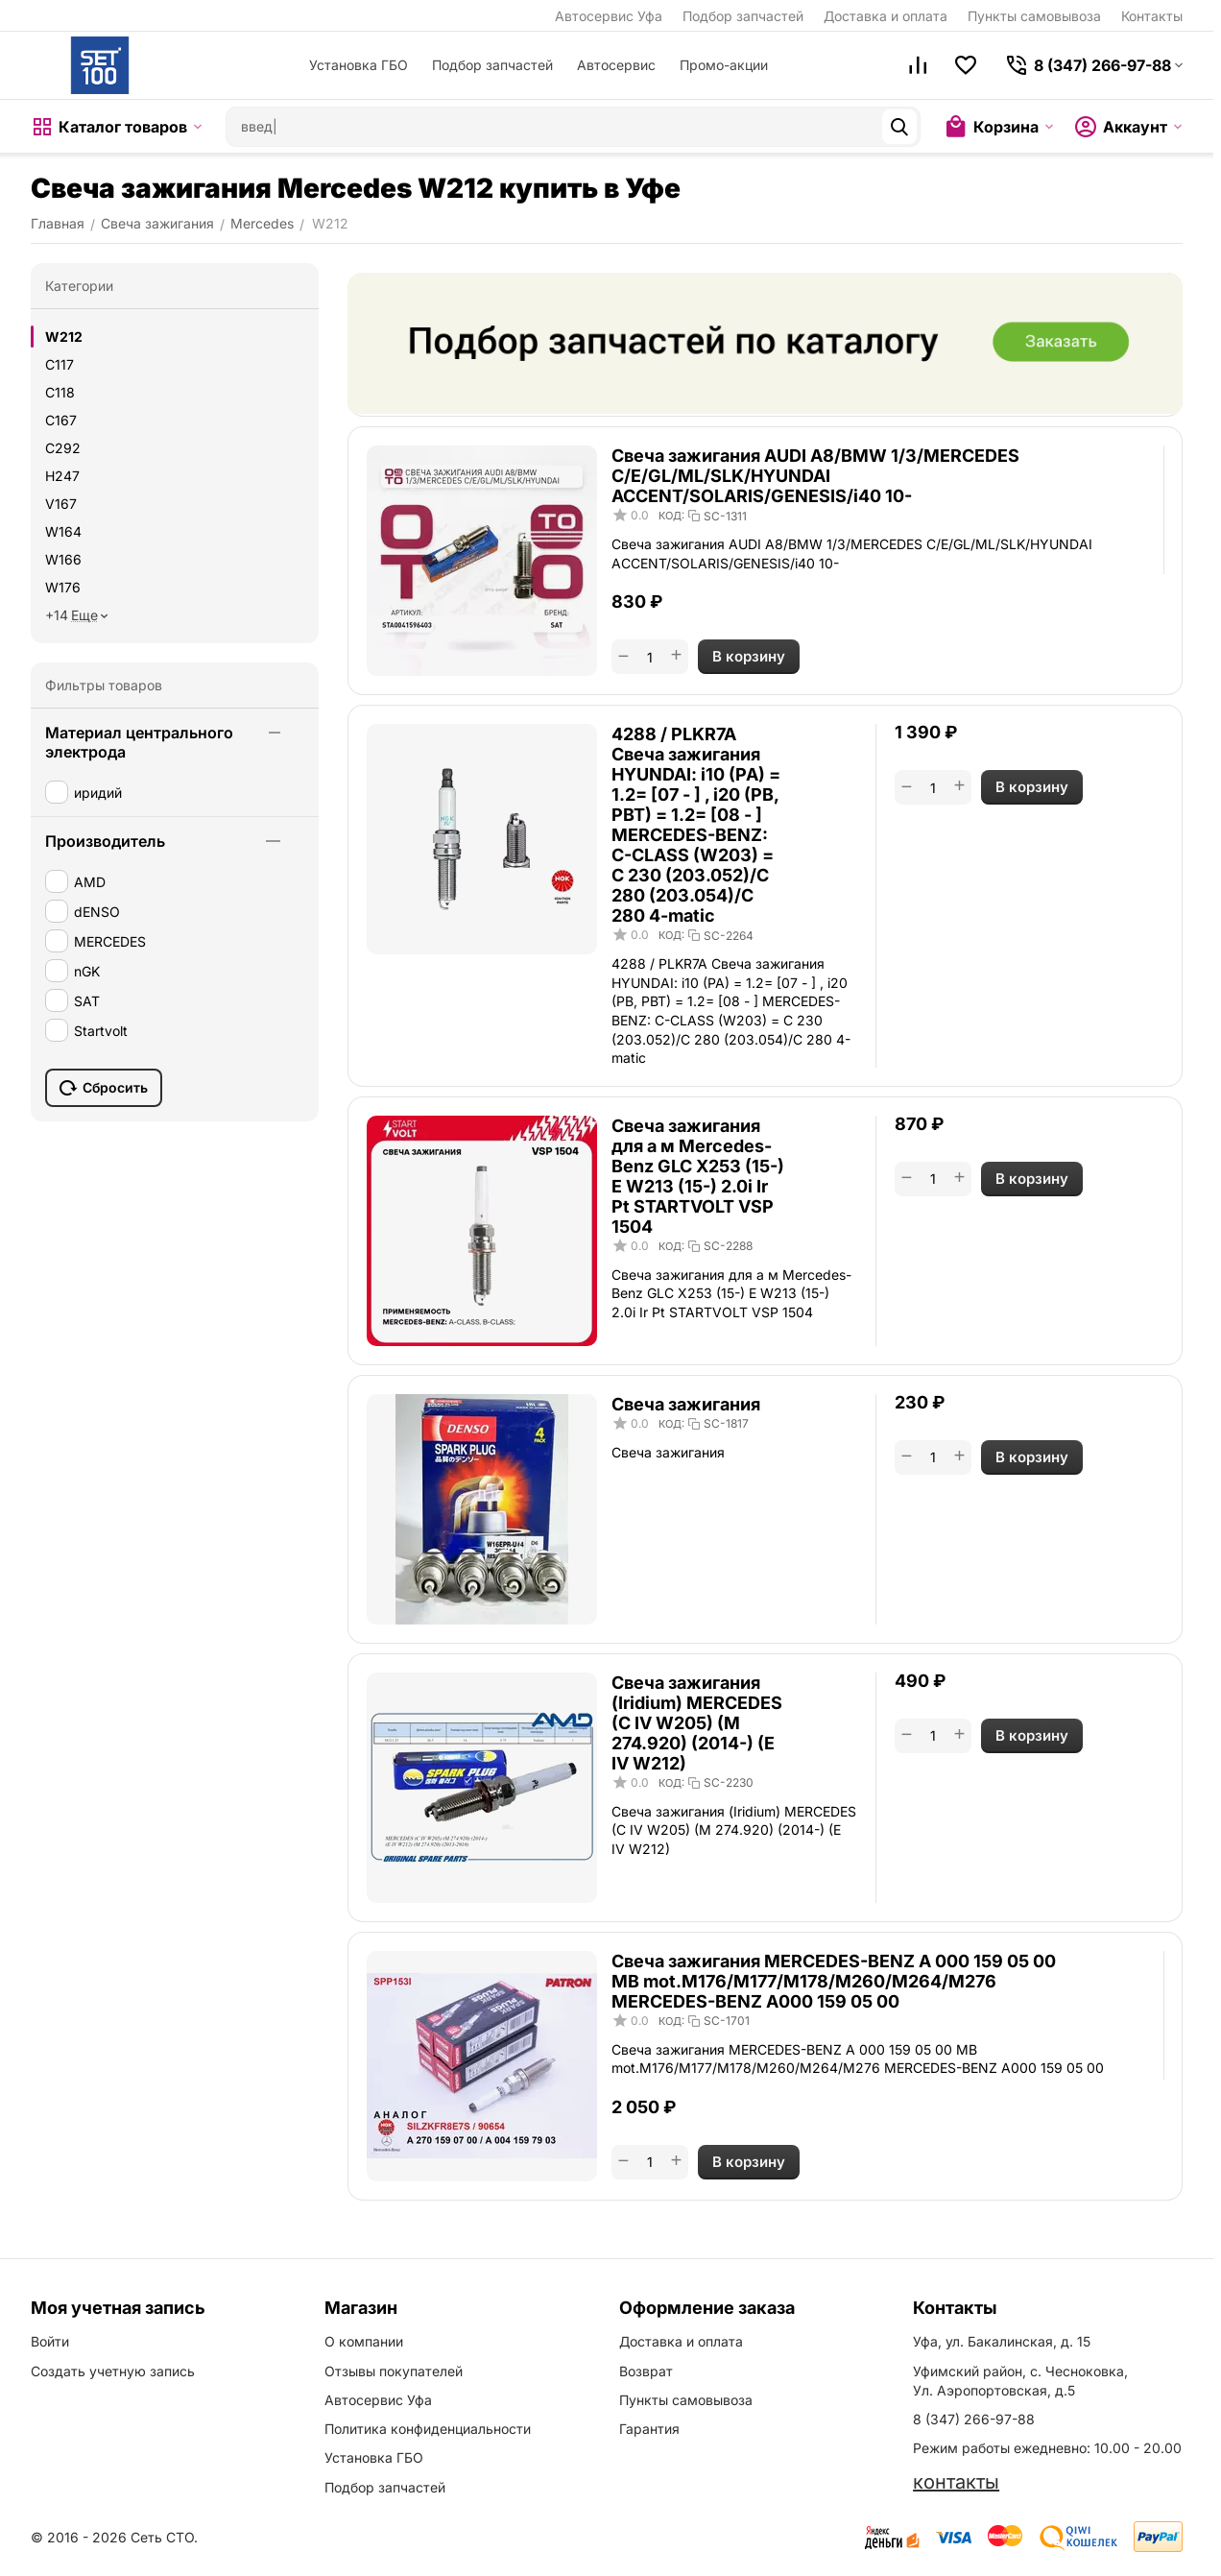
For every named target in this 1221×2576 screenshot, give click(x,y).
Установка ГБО (358, 65)
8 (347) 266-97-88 (974, 2419)
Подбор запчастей (742, 16)
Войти (50, 2341)
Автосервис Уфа (608, 16)
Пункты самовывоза (1034, 16)
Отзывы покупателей (393, 2371)
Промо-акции (724, 65)
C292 (63, 448)
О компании (363, 2341)
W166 (63, 559)
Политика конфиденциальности (427, 2428)
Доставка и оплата (885, 16)
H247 (62, 476)
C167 (61, 420)
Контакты (1152, 16)
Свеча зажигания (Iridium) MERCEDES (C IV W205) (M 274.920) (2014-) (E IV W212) (696, 1723)
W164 (63, 531)
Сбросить (104, 1088)
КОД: (671, 515)
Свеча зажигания (685, 1404)
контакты (956, 2481)
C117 (59, 364)
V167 (61, 503)
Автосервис (616, 65)
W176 (63, 587)
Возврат (646, 2371)
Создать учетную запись (113, 2371)
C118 (60, 392)
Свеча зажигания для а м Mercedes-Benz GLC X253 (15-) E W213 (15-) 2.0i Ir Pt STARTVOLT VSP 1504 (697, 1176)
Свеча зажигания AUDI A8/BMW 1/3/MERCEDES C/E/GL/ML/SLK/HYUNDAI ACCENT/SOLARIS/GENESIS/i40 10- (815, 475)
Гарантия (649, 2428)
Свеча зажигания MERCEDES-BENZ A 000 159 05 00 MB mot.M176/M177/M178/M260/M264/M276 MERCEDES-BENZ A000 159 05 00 (833, 1981)
